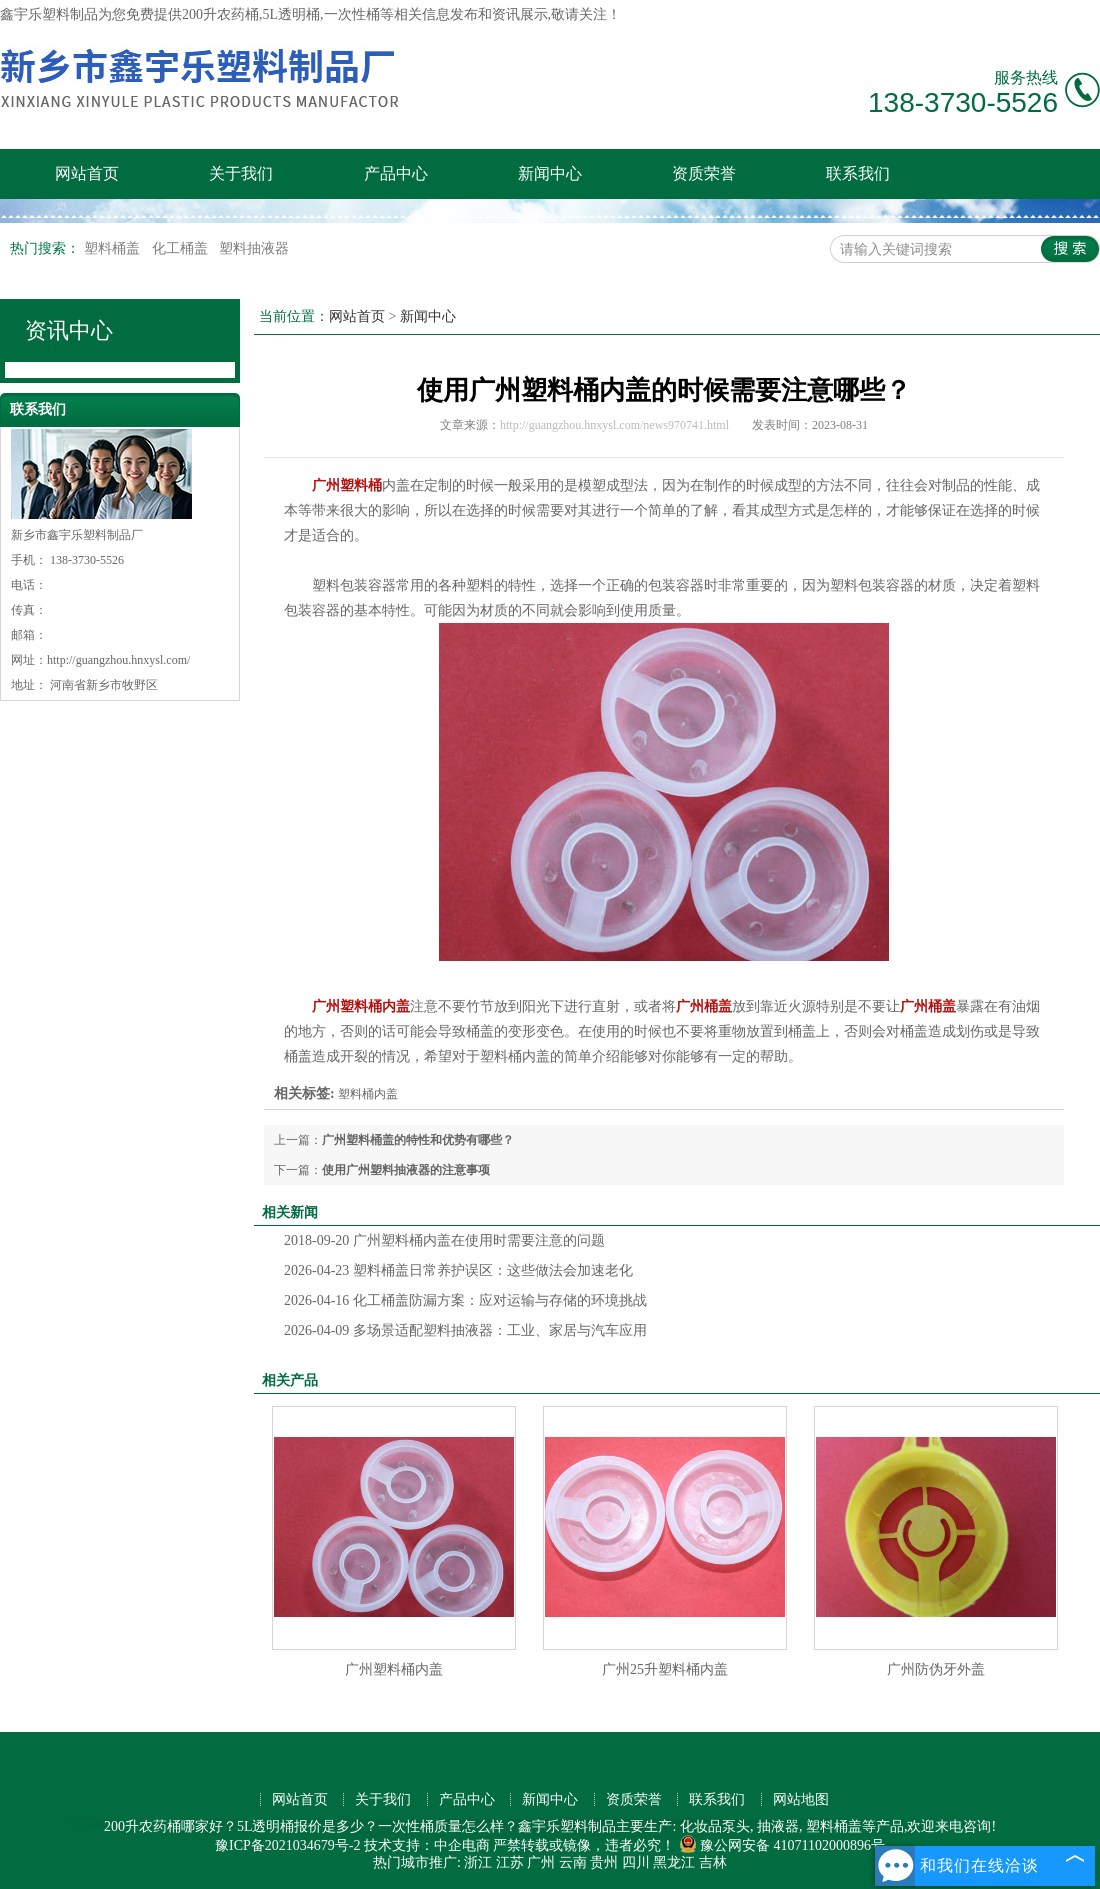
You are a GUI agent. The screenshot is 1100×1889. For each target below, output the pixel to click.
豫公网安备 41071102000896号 (782, 1845)
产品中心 (396, 173)
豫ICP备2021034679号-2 (287, 1845)
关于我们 (241, 173)
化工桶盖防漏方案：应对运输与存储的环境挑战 (465, 1300)
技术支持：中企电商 (427, 1845)
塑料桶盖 (114, 248)
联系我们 (858, 173)
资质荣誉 (704, 173)
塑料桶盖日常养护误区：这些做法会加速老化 (458, 1270)
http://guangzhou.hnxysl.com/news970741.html (614, 425)
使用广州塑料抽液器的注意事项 (406, 1170)
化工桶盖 (182, 248)
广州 (541, 1862)
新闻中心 (550, 173)
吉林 (713, 1862)
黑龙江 (674, 1862)
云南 (573, 1862)
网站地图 (801, 1799)
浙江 (478, 1862)
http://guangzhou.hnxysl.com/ (118, 660)
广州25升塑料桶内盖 (665, 1669)
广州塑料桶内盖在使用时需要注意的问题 (444, 1240)
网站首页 (87, 173)
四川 (636, 1862)
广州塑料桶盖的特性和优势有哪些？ (418, 1140)
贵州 (604, 1862)
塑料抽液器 (254, 248)
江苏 (510, 1862)
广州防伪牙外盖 (936, 1669)
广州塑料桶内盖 (394, 1669)
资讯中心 (69, 330)
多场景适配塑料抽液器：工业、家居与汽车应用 (465, 1330)
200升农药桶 (220, 14)
